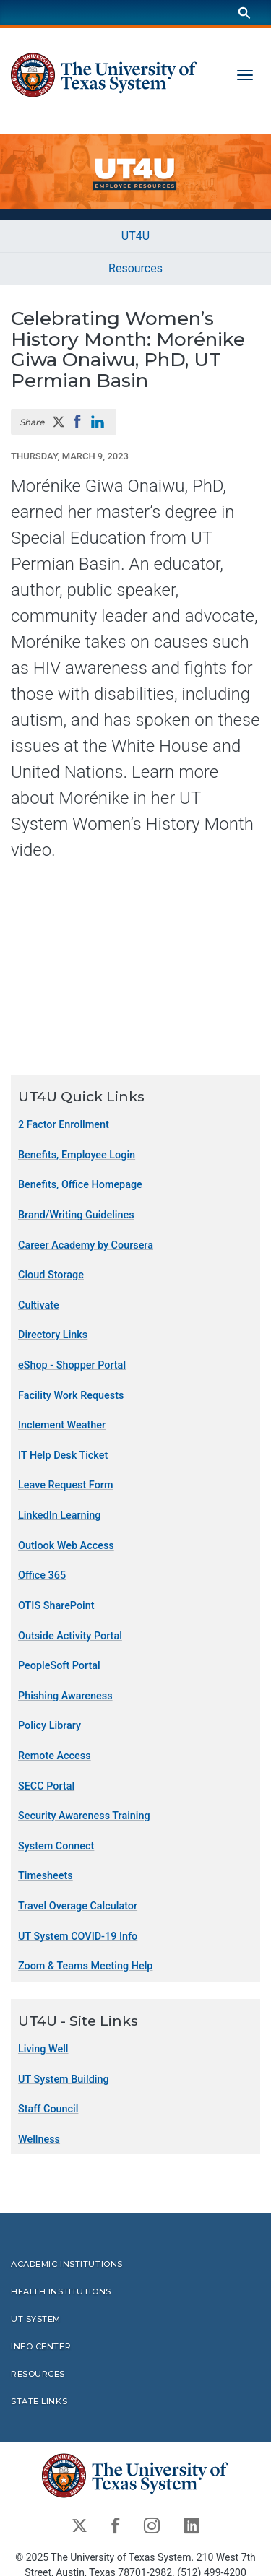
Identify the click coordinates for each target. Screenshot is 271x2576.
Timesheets (45, 1876)
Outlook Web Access (66, 1546)
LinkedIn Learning (59, 1515)
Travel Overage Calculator (77, 1906)
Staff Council (48, 2109)
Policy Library (49, 1726)
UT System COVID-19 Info (77, 1936)
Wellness (39, 2139)
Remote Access (54, 1756)
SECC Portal (46, 1786)
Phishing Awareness (65, 1696)
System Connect (56, 1846)
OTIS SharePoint (56, 1606)
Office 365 (42, 1576)
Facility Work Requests (71, 1395)
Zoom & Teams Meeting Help (85, 1966)
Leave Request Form (65, 1486)
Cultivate (38, 1305)
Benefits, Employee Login (76, 1155)
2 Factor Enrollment (63, 1125)
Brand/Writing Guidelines (76, 1215)
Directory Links (52, 1336)
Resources (135, 268)
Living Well (43, 2049)
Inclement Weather (62, 1425)
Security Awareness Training (84, 1816)
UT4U (135, 236)
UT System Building (63, 2079)
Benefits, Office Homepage (80, 1185)
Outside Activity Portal (70, 1636)
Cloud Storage (51, 1275)
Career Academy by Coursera (85, 1245)
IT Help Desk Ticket (63, 1455)
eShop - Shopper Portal (72, 1365)
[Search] (244, 12)
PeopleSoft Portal (59, 1666)
